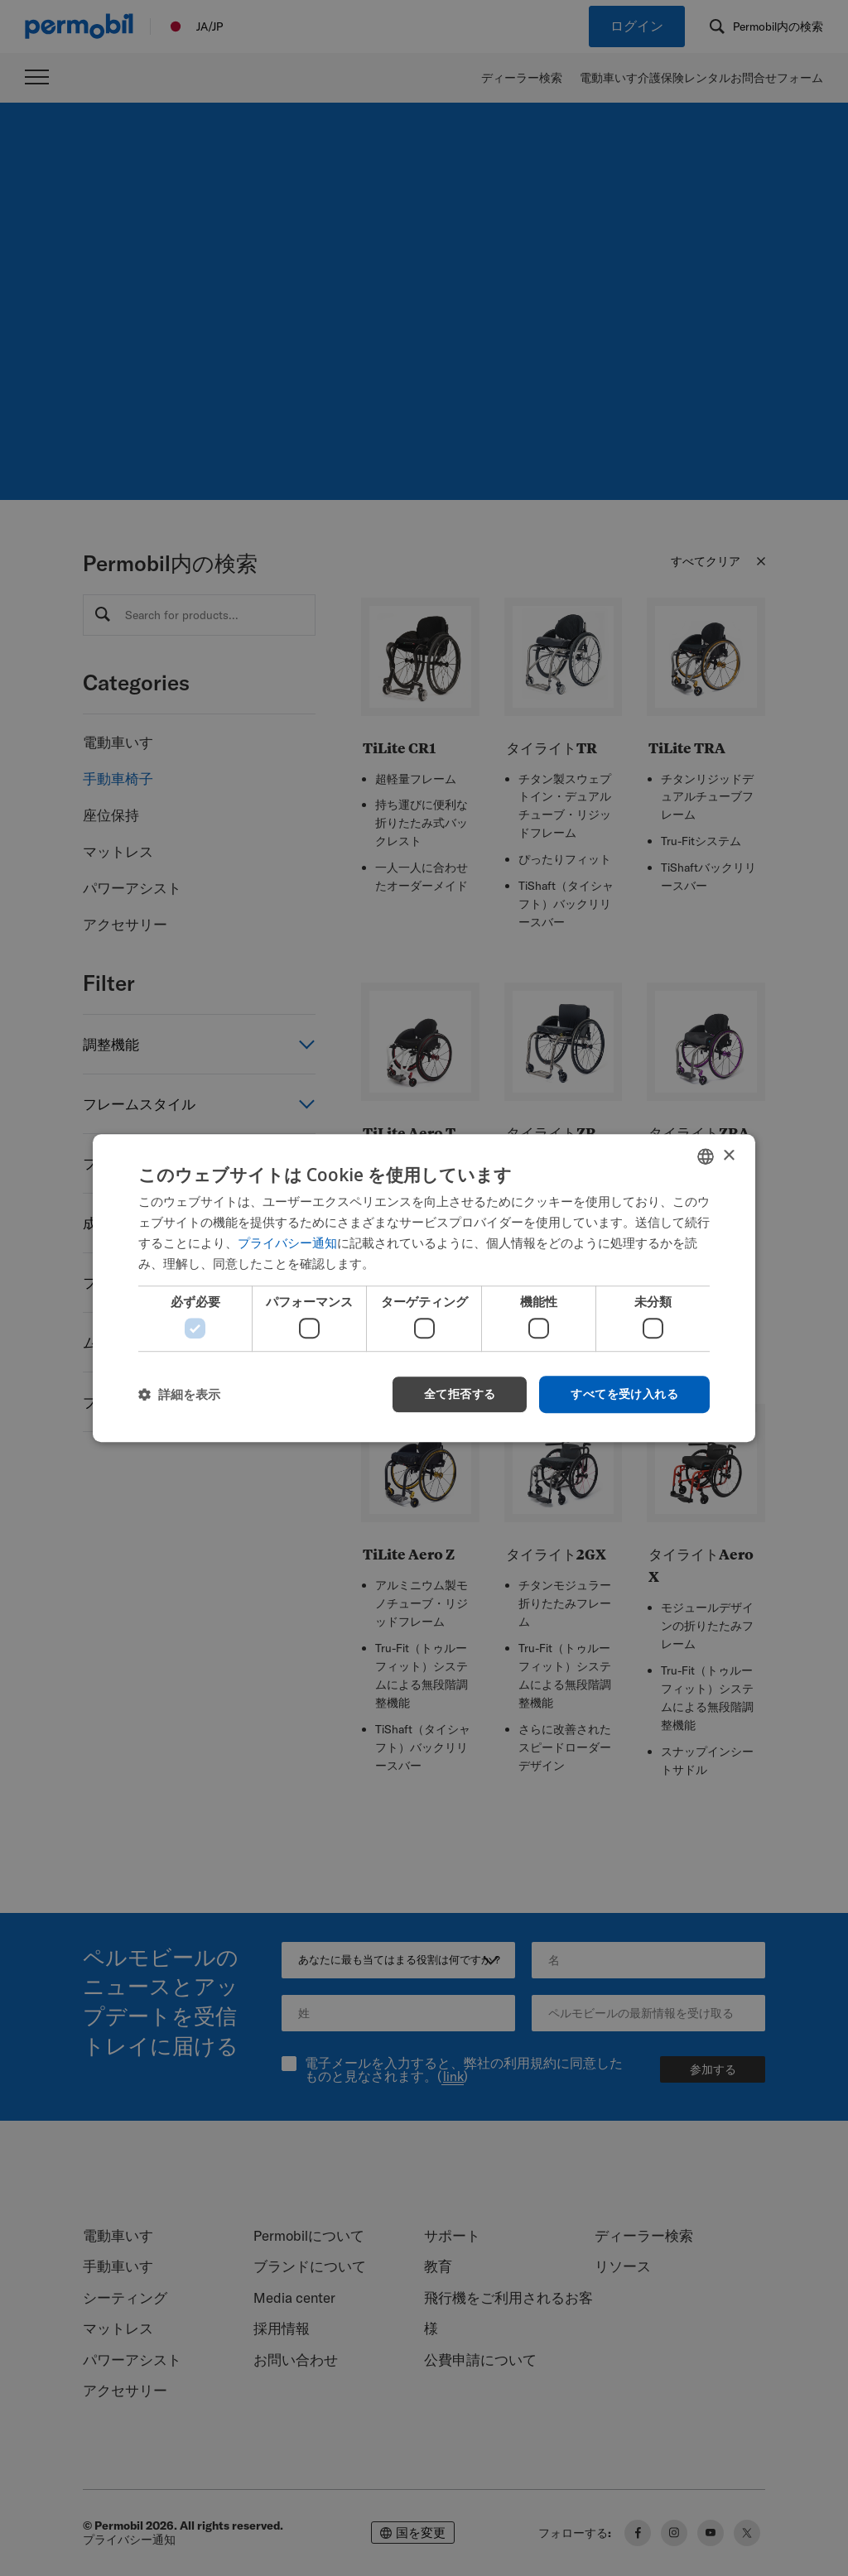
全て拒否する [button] (459, 1393)
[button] (179, 1394)
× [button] (728, 1156)
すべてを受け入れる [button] (624, 1393)
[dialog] (424, 1288)
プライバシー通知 (287, 1242)
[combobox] (705, 1156)
